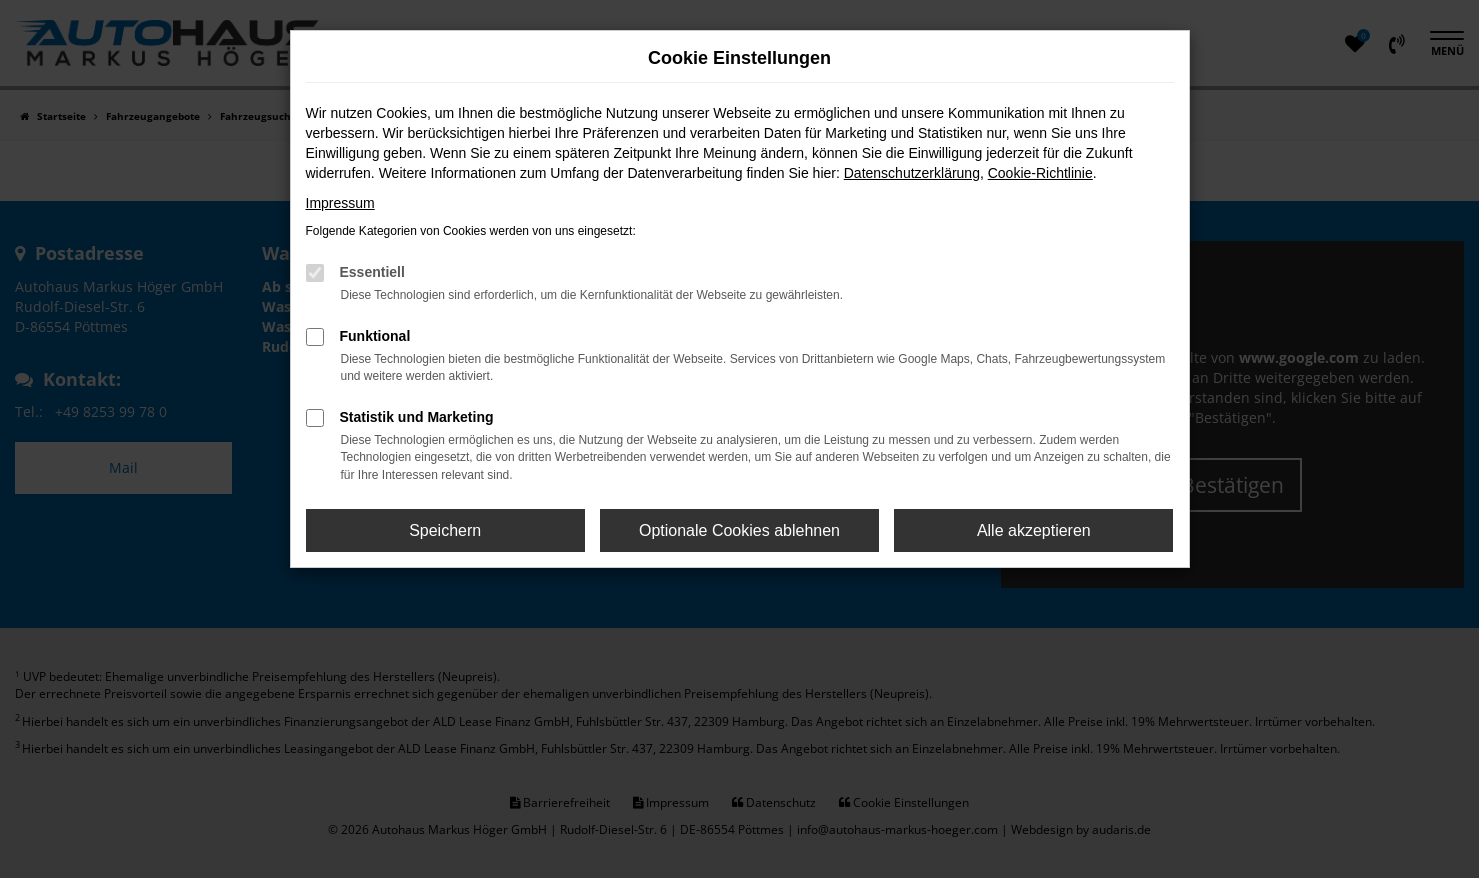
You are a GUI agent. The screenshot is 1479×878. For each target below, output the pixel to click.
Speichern (445, 530)
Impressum (340, 203)
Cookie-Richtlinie (1040, 173)
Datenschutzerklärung (912, 173)
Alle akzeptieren (1034, 530)
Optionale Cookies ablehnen (739, 530)
